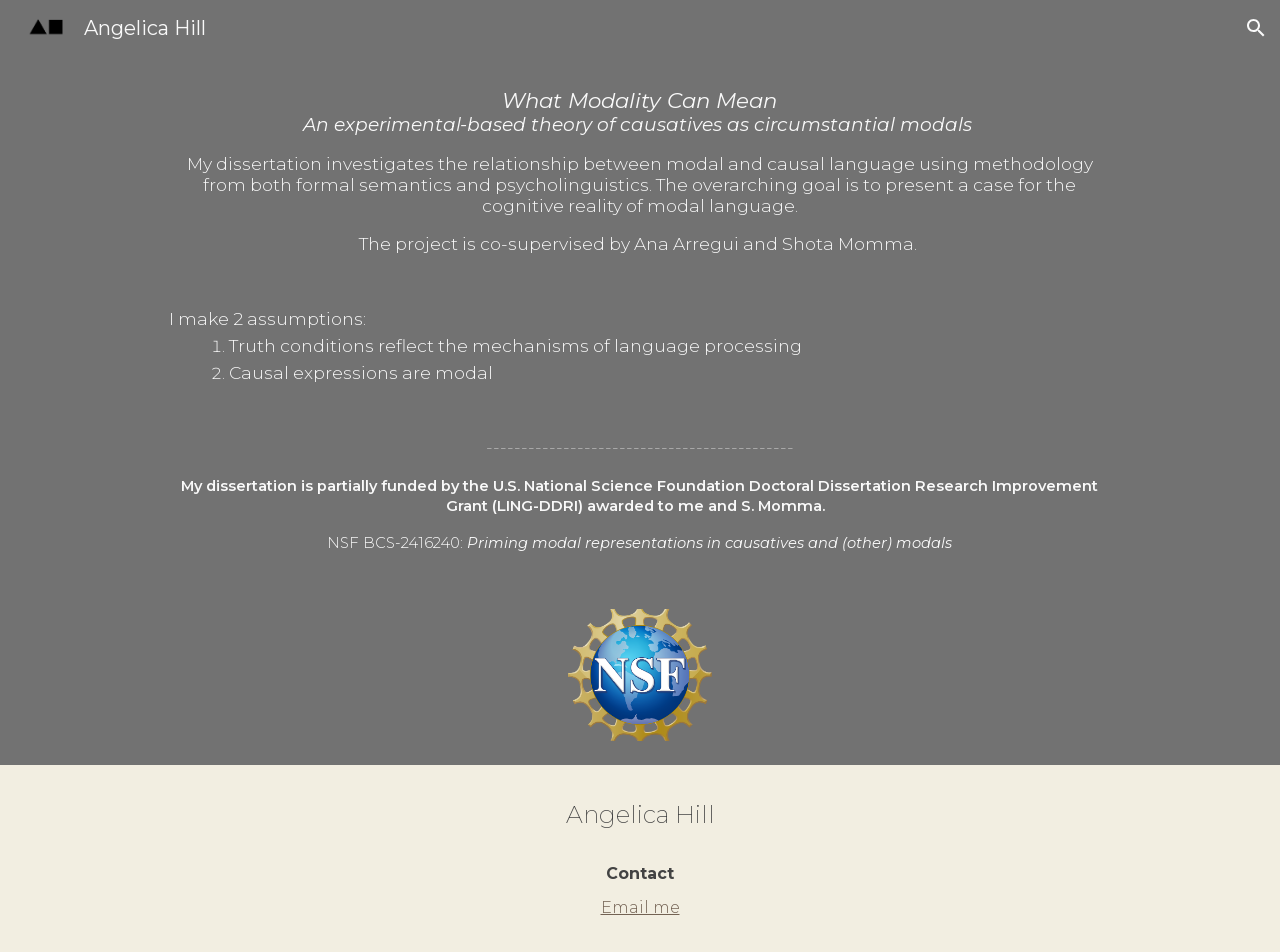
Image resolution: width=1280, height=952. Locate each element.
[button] (1256, 28)
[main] (639, 320)
